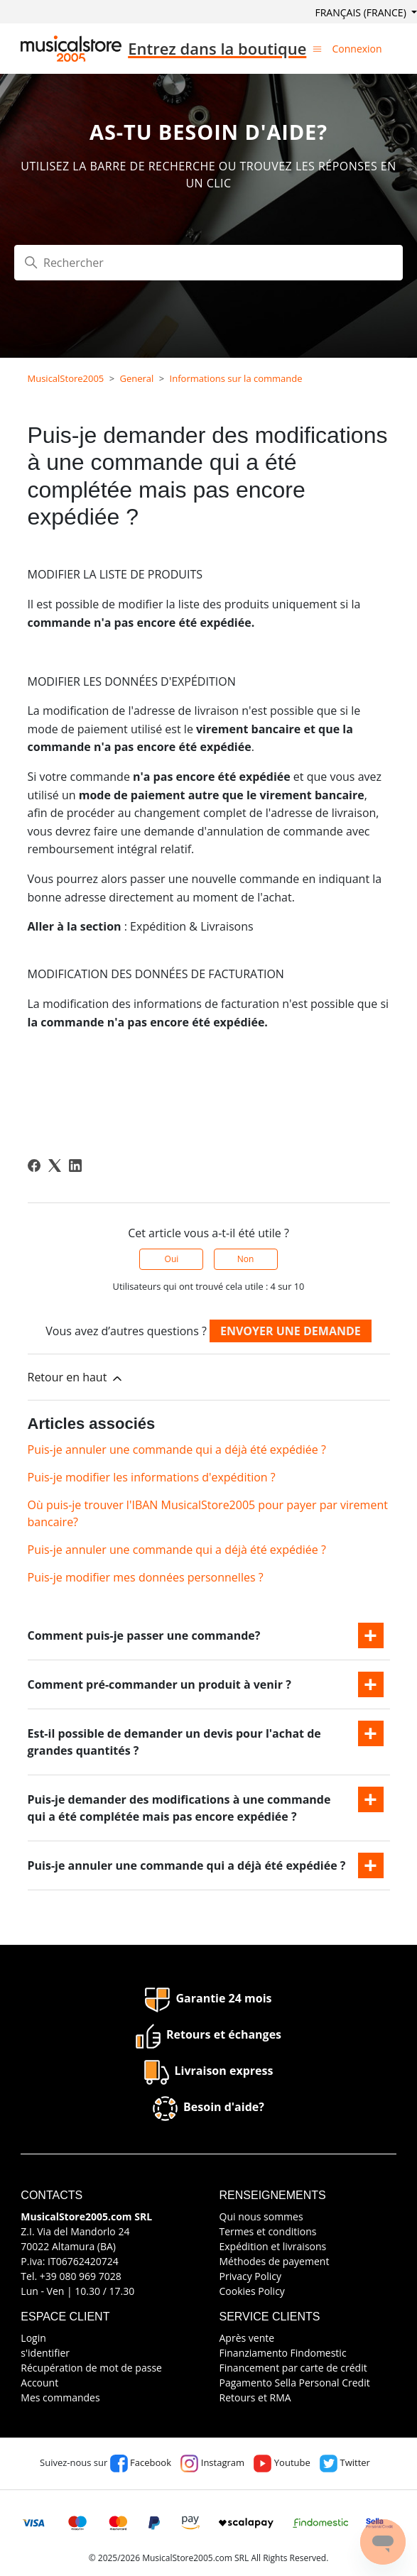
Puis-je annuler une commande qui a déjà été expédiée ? (177, 1449)
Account (39, 2382)
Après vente (247, 2338)
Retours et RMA (255, 2397)
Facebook (140, 2462)
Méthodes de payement (275, 2261)
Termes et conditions (268, 2231)
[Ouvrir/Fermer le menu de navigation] (317, 48)
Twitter (345, 2462)
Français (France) (362, 12)
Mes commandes (60, 2397)
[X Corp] (54, 1165)
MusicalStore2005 (66, 378)
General (137, 378)
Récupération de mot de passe (91, 2367)
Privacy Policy (250, 2276)
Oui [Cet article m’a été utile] (172, 1259)
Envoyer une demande (290, 1331)
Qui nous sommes (261, 2216)
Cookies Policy (252, 2291)
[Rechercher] (208, 262)
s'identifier (45, 2352)
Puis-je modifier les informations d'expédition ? (152, 1477)
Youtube (282, 2462)
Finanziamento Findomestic (283, 2352)
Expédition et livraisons (273, 2246)
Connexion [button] (356, 48)
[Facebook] (34, 1165)
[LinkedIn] (75, 1165)
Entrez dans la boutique (217, 48)
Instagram (212, 2462)
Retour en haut (76, 1377)
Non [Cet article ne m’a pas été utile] (245, 1259)
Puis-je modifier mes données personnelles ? (146, 1577)
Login (33, 2338)
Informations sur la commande (236, 378)
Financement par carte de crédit (293, 2367)
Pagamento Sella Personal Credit (295, 2382)
